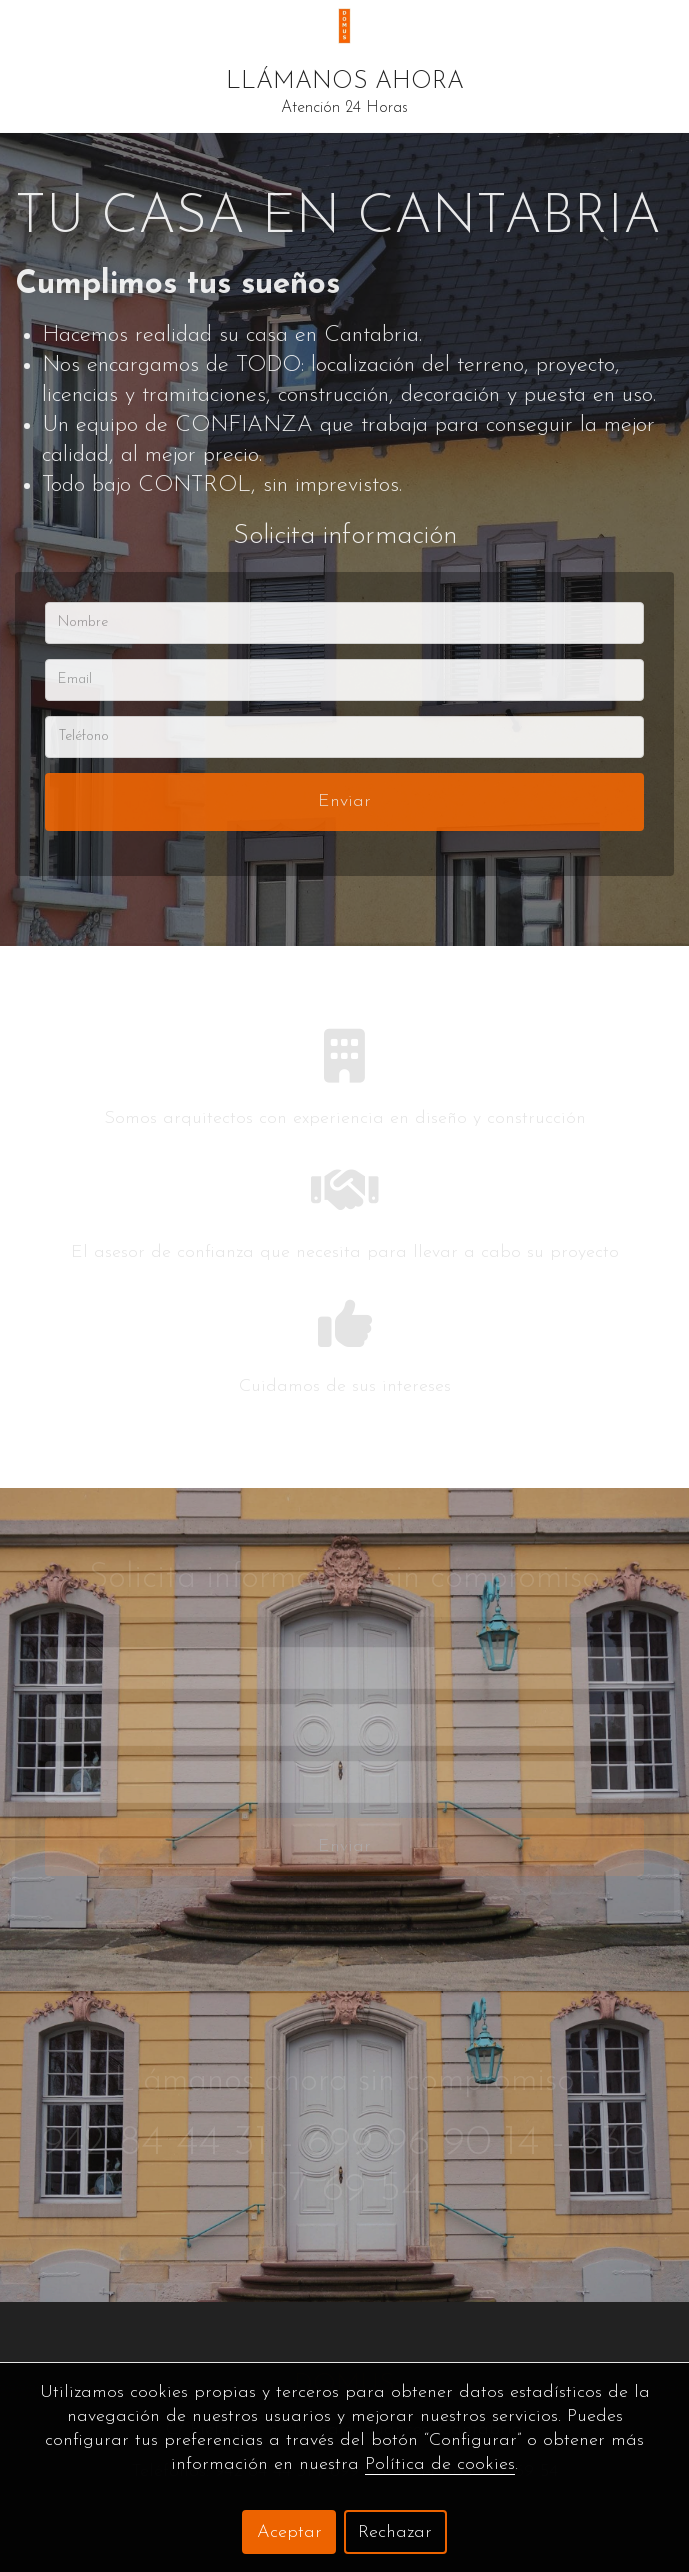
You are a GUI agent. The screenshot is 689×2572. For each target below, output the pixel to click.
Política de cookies (440, 2464)
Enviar (344, 801)
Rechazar (395, 2532)
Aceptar (289, 2532)
